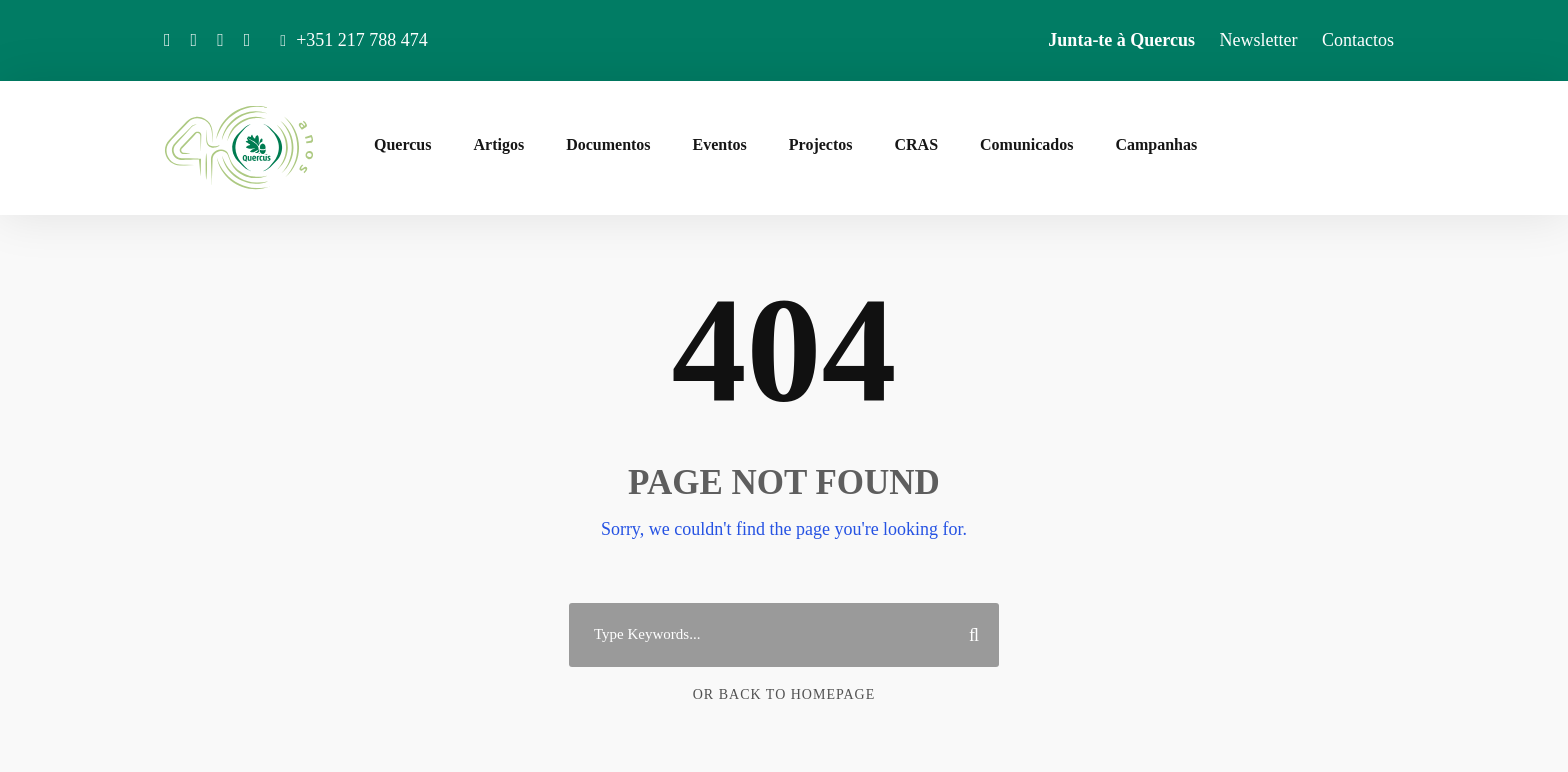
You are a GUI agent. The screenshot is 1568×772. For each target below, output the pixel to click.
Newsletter (1259, 40)
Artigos (498, 144)
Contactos (1358, 40)
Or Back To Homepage (784, 694)
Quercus (402, 144)
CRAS (916, 144)
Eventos (720, 144)
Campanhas (1156, 144)
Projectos (821, 144)
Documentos (608, 144)
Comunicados (1026, 144)
